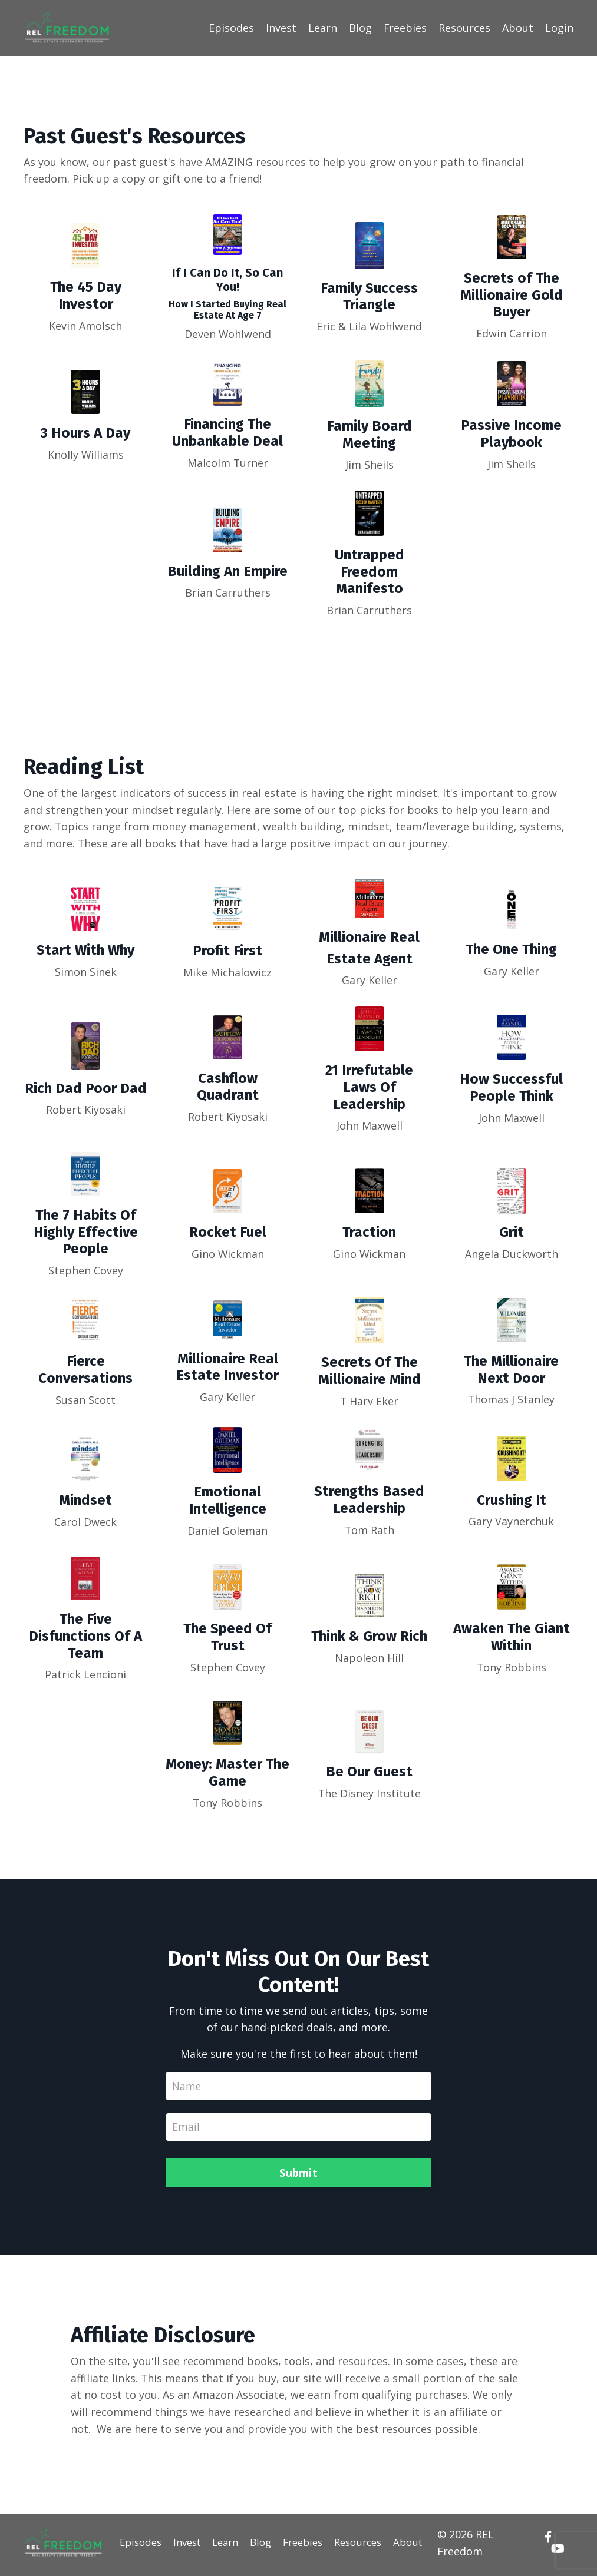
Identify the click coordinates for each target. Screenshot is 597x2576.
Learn (322, 28)
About (517, 28)
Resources (464, 28)
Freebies (405, 28)
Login (559, 28)
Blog (359, 28)
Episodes (230, 28)
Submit (298, 2176)
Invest (280, 28)
